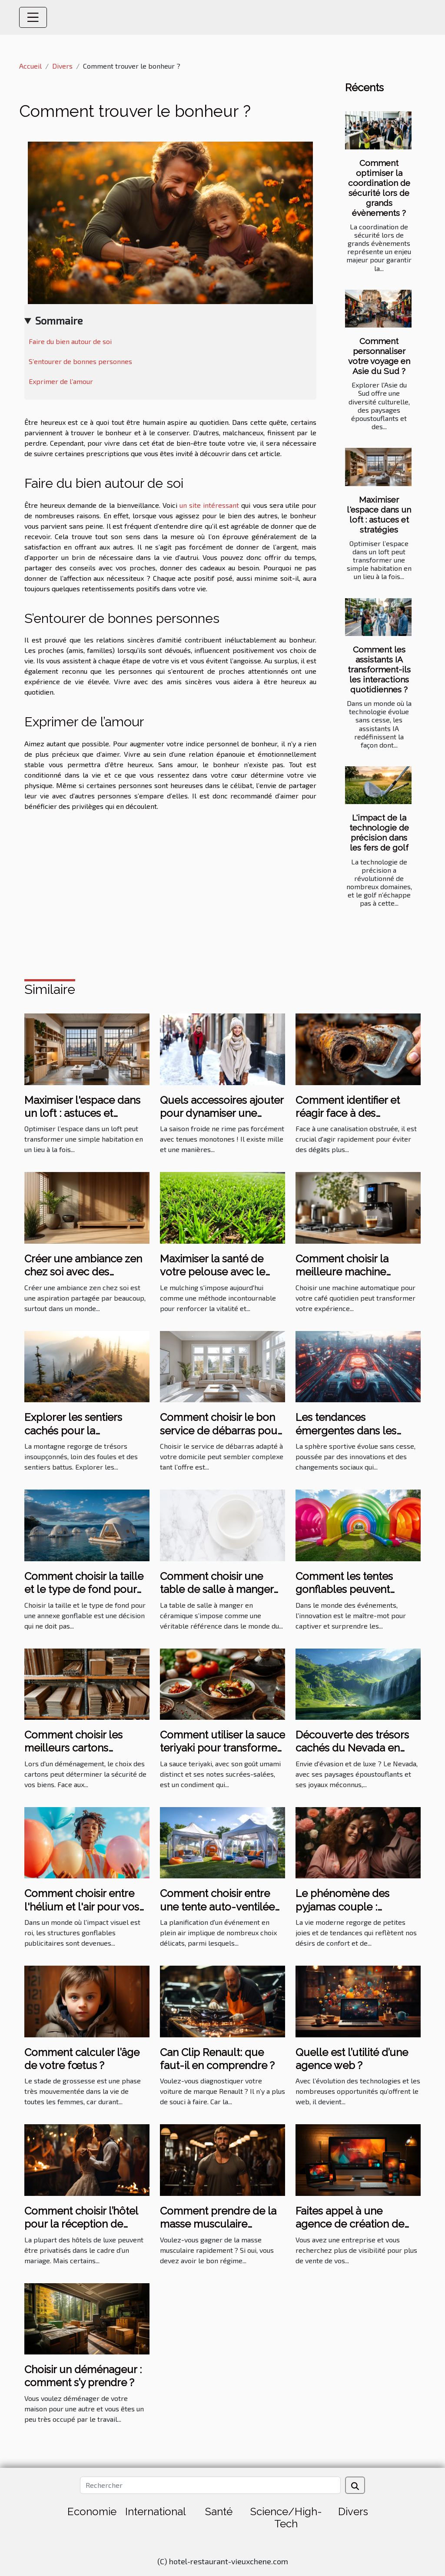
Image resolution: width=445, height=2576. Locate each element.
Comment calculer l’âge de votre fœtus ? (81, 2059)
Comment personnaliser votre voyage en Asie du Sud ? (379, 356)
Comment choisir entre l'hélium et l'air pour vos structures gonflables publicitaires (81, 1913)
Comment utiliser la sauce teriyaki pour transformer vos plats (222, 1748)
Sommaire (59, 320)
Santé (218, 2511)
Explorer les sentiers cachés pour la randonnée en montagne (84, 1430)
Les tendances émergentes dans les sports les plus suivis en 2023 (352, 1437)
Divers (62, 66)
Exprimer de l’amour (61, 381)
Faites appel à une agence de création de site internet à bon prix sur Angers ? (358, 2231)
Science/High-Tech (286, 2517)
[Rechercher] (210, 2485)
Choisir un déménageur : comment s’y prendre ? (83, 2376)
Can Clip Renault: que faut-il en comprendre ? (217, 2059)
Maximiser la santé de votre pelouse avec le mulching (212, 1271)
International (155, 2511)
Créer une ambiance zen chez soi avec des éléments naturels (83, 1271)
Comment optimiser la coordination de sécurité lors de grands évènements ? (379, 188)
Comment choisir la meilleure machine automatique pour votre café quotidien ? (353, 1278)
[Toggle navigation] (33, 17)
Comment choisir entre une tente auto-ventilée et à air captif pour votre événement (217, 1913)
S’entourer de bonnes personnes (80, 361)
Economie (91, 2511)
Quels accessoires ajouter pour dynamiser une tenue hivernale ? (221, 1113)
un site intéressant (209, 505)
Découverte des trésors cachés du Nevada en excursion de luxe (352, 1748)
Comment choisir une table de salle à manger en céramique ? (216, 1589)
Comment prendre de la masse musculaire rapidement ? (218, 2224)
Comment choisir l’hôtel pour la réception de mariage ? (81, 2224)
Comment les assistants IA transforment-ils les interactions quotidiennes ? (379, 669)
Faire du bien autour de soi (70, 341)
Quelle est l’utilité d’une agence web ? (352, 2059)
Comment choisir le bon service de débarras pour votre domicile (220, 1430)
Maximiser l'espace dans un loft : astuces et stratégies (379, 514)
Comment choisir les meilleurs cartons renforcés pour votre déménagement (74, 1754)
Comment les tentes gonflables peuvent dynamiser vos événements (344, 1596)
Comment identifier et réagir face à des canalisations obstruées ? (356, 1113)
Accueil (30, 66)
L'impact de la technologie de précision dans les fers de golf (379, 832)
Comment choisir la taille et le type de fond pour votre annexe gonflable (83, 1589)
